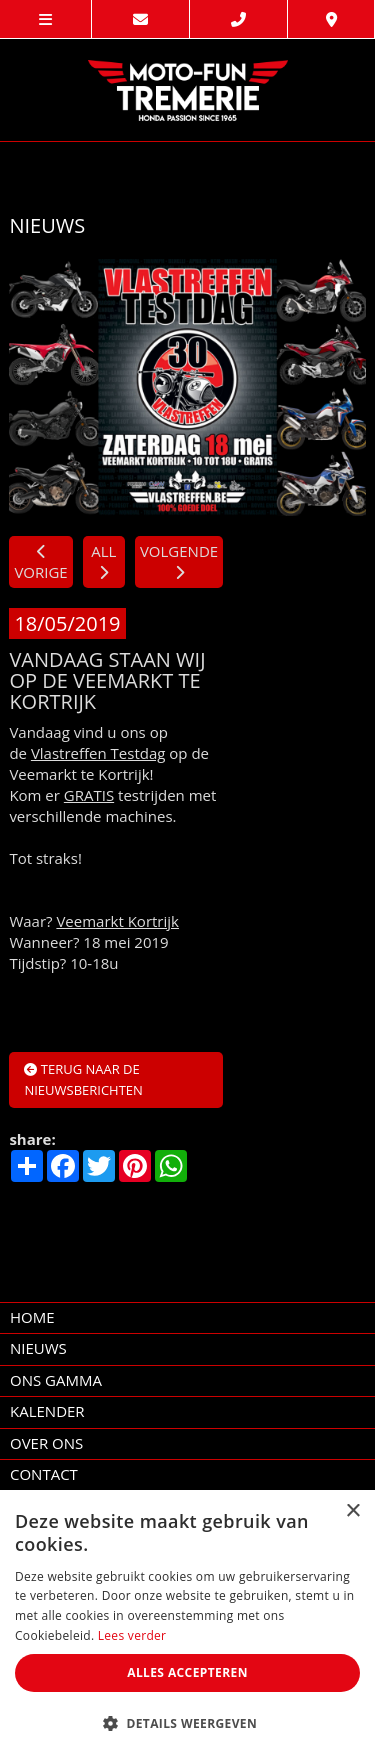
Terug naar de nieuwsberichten (83, 1079)
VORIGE (40, 563)
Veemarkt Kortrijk (117, 921)
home (32, 1317)
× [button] (352, 1511)
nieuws (38, 1348)
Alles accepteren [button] (187, 1672)
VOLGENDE (179, 560)
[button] (187, 1722)
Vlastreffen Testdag (98, 753)
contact (44, 1474)
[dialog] (187, 1622)
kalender (47, 1411)
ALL (103, 560)
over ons (46, 1443)
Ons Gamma (56, 1380)
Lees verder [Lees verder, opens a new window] (132, 1635)
